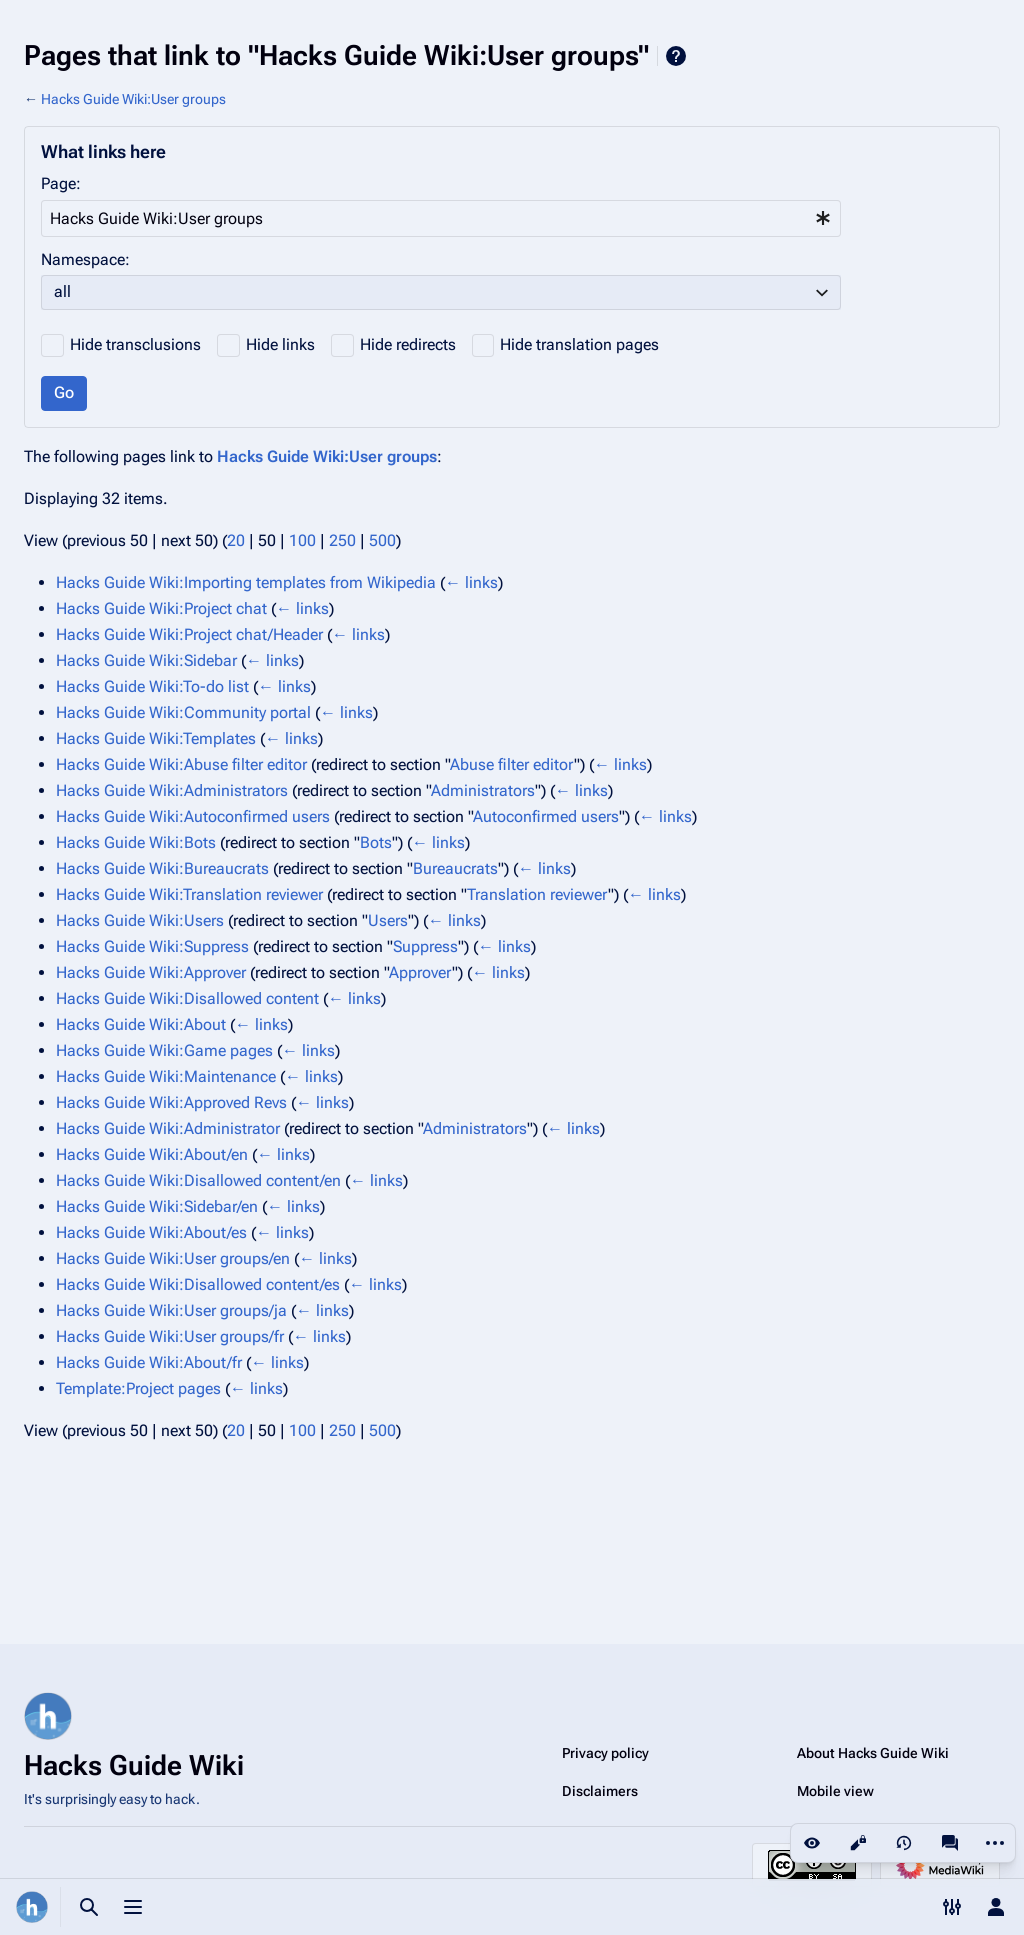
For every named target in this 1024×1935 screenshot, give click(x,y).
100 (302, 540)
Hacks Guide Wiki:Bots (136, 842)
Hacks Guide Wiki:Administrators (172, 790)
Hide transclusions (135, 344)
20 (236, 540)
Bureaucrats (455, 868)
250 (342, 540)
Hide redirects (408, 344)
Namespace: (85, 259)
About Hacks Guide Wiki (873, 1753)
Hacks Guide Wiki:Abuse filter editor (181, 764)
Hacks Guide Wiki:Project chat (161, 608)
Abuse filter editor (512, 764)
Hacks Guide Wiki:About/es (151, 1232)
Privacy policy (605, 1753)
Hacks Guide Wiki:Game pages (164, 1050)
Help (676, 56)
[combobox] (441, 218)
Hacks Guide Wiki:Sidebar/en (157, 1206)
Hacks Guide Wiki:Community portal (183, 712)
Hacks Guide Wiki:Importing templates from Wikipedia (246, 582)
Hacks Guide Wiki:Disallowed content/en (198, 1180)
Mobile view (835, 1791)
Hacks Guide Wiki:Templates (156, 738)
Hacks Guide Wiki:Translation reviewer (189, 894)
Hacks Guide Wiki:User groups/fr (170, 1336)
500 (382, 540)
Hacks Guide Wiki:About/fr (149, 1362)
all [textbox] (62, 291)
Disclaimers (600, 1791)
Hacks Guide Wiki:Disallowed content (187, 998)
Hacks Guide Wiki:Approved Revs (171, 1102)
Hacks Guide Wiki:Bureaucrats (162, 868)
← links (471, 582)
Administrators (483, 790)
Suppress (425, 946)
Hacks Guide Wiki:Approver (151, 972)
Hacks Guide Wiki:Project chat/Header (189, 634)
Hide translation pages (579, 344)
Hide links (280, 344)
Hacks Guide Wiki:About (141, 1024)
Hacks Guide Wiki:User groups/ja (171, 1310)
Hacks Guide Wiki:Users (140, 920)
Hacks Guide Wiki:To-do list (152, 686)
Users (388, 920)
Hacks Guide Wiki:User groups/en (173, 1258)
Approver (420, 972)
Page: (61, 183)
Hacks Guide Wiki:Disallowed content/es (198, 1284)
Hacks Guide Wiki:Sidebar (146, 660)
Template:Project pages (138, 1388)
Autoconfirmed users (546, 816)
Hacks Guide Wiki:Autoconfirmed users (193, 816)
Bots (376, 842)
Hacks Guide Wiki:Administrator (168, 1128)
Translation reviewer (537, 894)
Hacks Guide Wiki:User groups (133, 99)
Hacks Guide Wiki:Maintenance (166, 1076)
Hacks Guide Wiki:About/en (152, 1154)
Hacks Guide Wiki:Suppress (152, 946)
